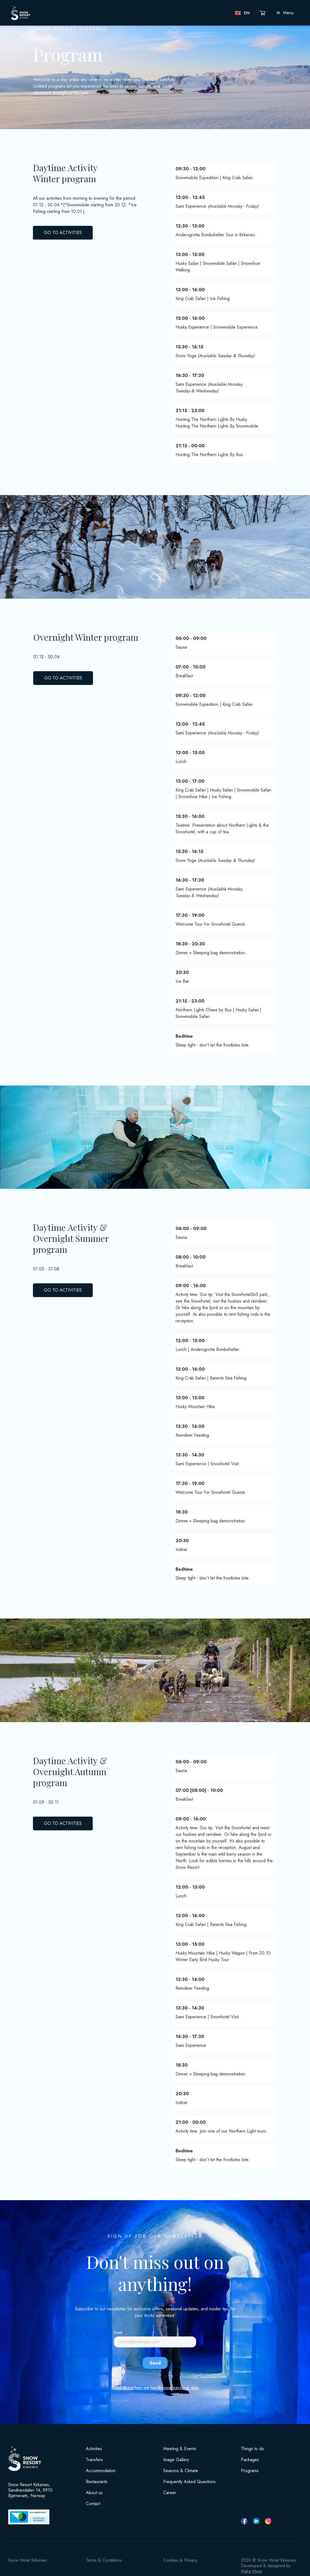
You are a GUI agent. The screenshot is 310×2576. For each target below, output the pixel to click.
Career (169, 2493)
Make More (251, 2571)
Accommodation (100, 2471)
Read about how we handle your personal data (155, 2388)
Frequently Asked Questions (189, 2482)
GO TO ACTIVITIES (63, 232)
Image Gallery (176, 2460)
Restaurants (96, 2482)
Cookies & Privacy (180, 2560)
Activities (94, 2449)
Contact (93, 2503)
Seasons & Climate (180, 2471)
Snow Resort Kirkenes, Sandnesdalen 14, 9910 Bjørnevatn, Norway (30, 2490)
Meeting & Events (179, 2449)
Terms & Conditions (104, 2560)
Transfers (94, 2460)
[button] (242, 13)
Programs (249, 2471)
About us (94, 2493)
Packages (250, 2460)
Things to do (252, 2449)
